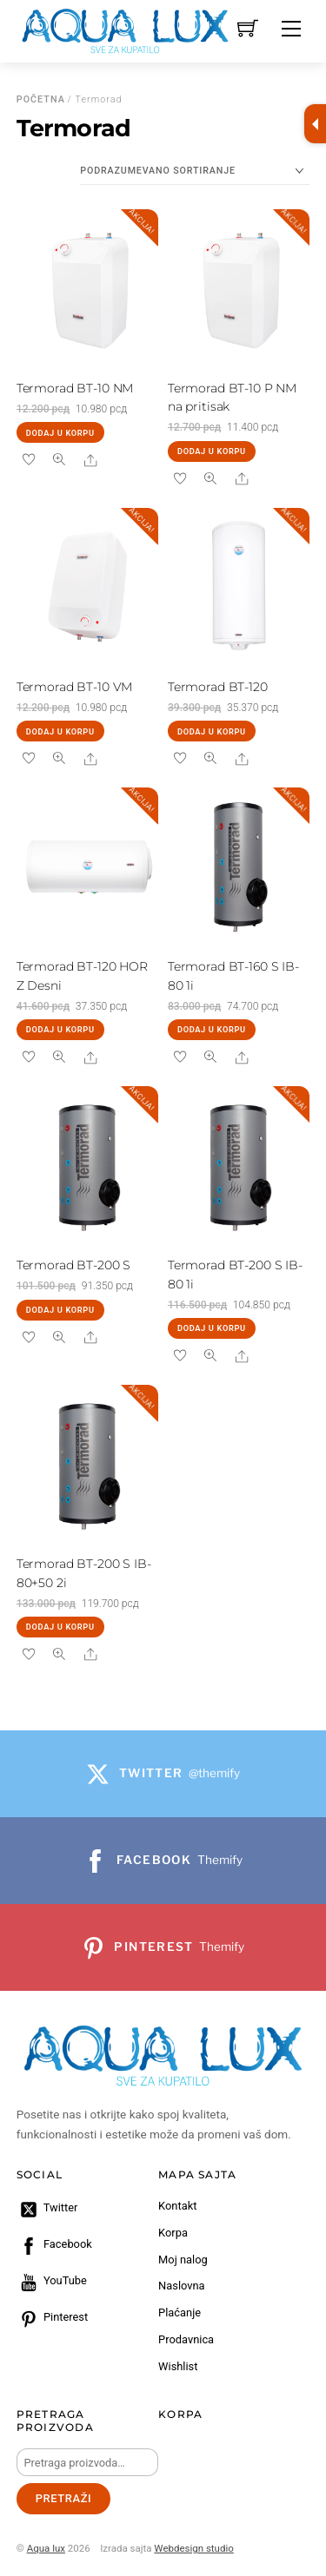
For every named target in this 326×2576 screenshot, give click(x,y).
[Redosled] (194, 171)
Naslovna (181, 2285)
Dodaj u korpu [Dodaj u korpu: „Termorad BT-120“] (211, 731)
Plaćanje (179, 2312)
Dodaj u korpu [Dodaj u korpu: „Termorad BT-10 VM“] (60, 731)
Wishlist (177, 2366)
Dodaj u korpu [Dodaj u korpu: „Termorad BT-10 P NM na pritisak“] (211, 451)
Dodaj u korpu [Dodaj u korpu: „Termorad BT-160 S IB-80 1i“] (211, 1029)
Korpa (173, 2232)
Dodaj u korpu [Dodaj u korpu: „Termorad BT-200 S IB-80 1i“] (211, 1328)
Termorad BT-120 (218, 687)
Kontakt (177, 2205)
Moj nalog (183, 2259)
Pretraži (64, 2498)
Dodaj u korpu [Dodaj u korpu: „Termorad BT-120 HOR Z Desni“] (60, 1029)
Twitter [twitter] (47, 2207)
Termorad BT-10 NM (75, 388)
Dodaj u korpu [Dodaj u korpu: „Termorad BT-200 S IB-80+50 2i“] (60, 1626)
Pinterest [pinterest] (52, 2316)
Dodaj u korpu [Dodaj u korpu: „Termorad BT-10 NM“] (60, 433)
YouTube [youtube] (52, 2280)
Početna (41, 99)
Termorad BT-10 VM (75, 687)
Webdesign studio (193, 2548)
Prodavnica (186, 2339)
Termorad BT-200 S (74, 1265)
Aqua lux (46, 2548)
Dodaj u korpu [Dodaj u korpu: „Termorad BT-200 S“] (60, 1309)
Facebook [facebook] (54, 2243)
